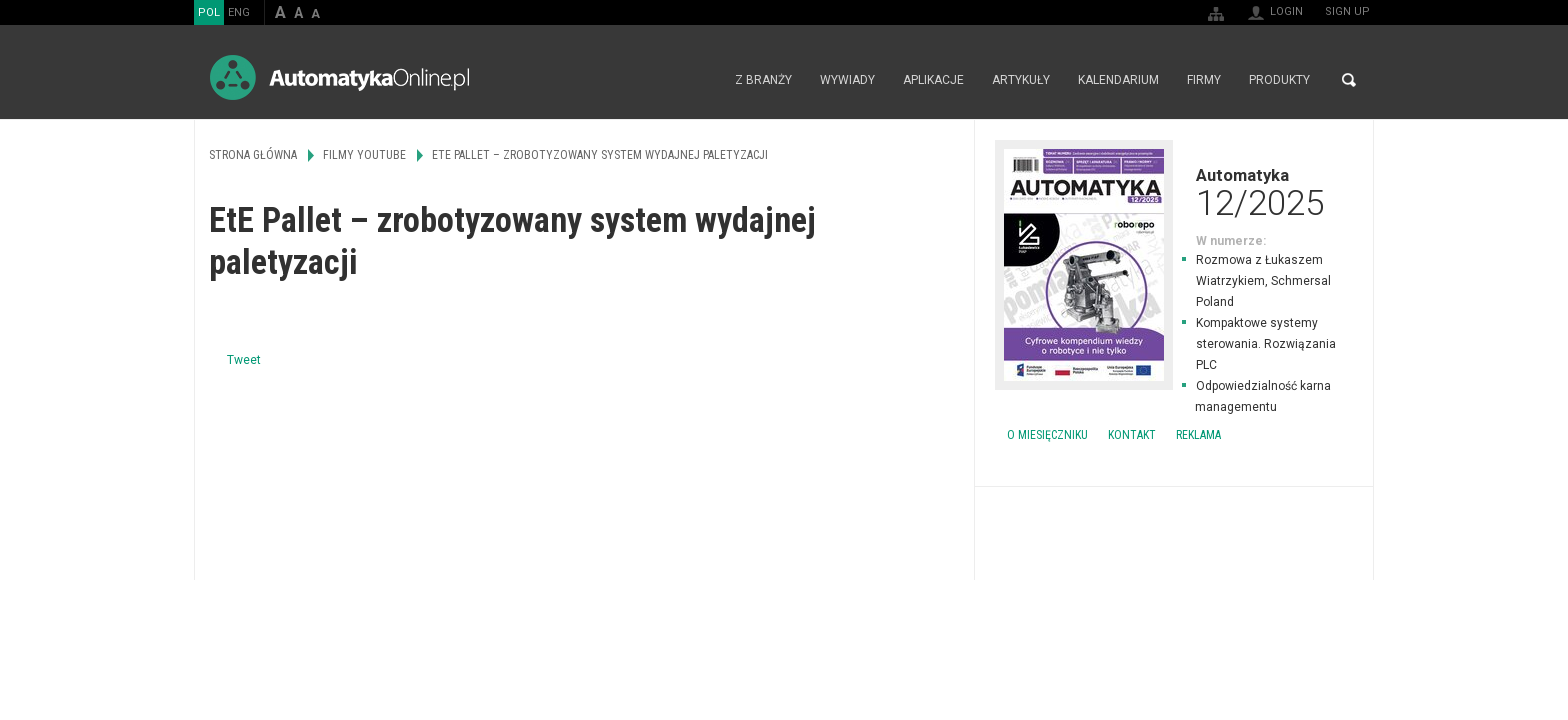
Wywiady (847, 80)
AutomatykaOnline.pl (339, 77)
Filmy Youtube (364, 155)
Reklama (1198, 435)
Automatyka (1174, 192)
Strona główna (699, 80)
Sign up (1347, 11)
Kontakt (1132, 435)
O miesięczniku (1047, 435)
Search (1349, 80)
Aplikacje (933, 80)
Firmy (1204, 80)
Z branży (763, 80)
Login (1286, 11)
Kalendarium (1118, 80)
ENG (239, 12)
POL (209, 12)
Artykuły (1021, 80)
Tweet (244, 360)
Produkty (1279, 80)
